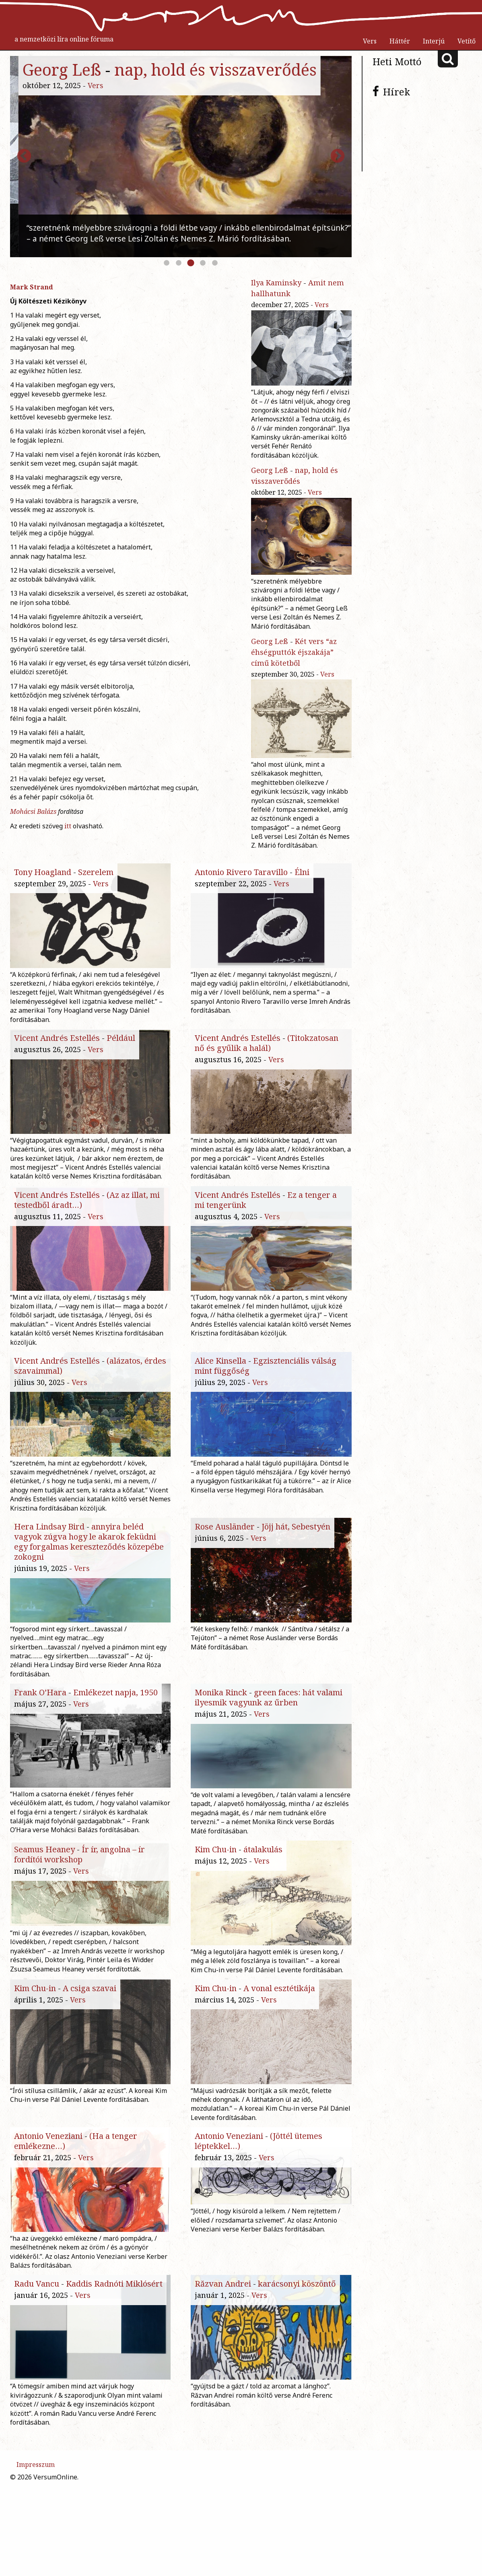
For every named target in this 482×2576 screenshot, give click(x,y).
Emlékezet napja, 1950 (115, 1701)
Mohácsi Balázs (33, 811)
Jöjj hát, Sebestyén (296, 1535)
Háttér (399, 41)
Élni (302, 872)
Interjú (434, 41)
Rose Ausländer (225, 1535)
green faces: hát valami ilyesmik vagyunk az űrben (268, 1706)
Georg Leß (269, 470)
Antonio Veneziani (48, 2198)
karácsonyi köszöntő (297, 2364)
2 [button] (179, 263)
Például (121, 1037)
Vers (370, 41)
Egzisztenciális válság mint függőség (265, 1374)
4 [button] (203, 263)
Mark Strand (31, 287)
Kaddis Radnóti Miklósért (114, 2364)
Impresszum (35, 2554)
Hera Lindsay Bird (49, 1535)
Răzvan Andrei (223, 2364)
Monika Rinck (221, 1701)
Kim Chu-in (216, 1867)
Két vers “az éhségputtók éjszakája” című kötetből (294, 652)
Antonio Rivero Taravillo (241, 872)
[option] (181, 156)
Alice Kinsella (220, 1369)
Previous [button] (24, 157)
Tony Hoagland (42, 872)
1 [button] (167, 263)
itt (67, 826)
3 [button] (191, 263)
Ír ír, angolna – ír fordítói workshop (79, 1872)
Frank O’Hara (40, 1701)
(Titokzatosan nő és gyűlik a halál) (266, 1042)
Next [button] (338, 157)
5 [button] (215, 263)
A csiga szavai (89, 2032)
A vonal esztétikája (279, 2032)
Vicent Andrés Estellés (57, 1037)
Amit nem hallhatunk (219, 69)
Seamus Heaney (44, 1867)
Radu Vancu (36, 2364)
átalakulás (262, 1867)
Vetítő (466, 41)
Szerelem (95, 872)
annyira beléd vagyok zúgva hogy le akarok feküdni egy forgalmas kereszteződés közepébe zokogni (89, 1550)
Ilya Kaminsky (69, 69)
